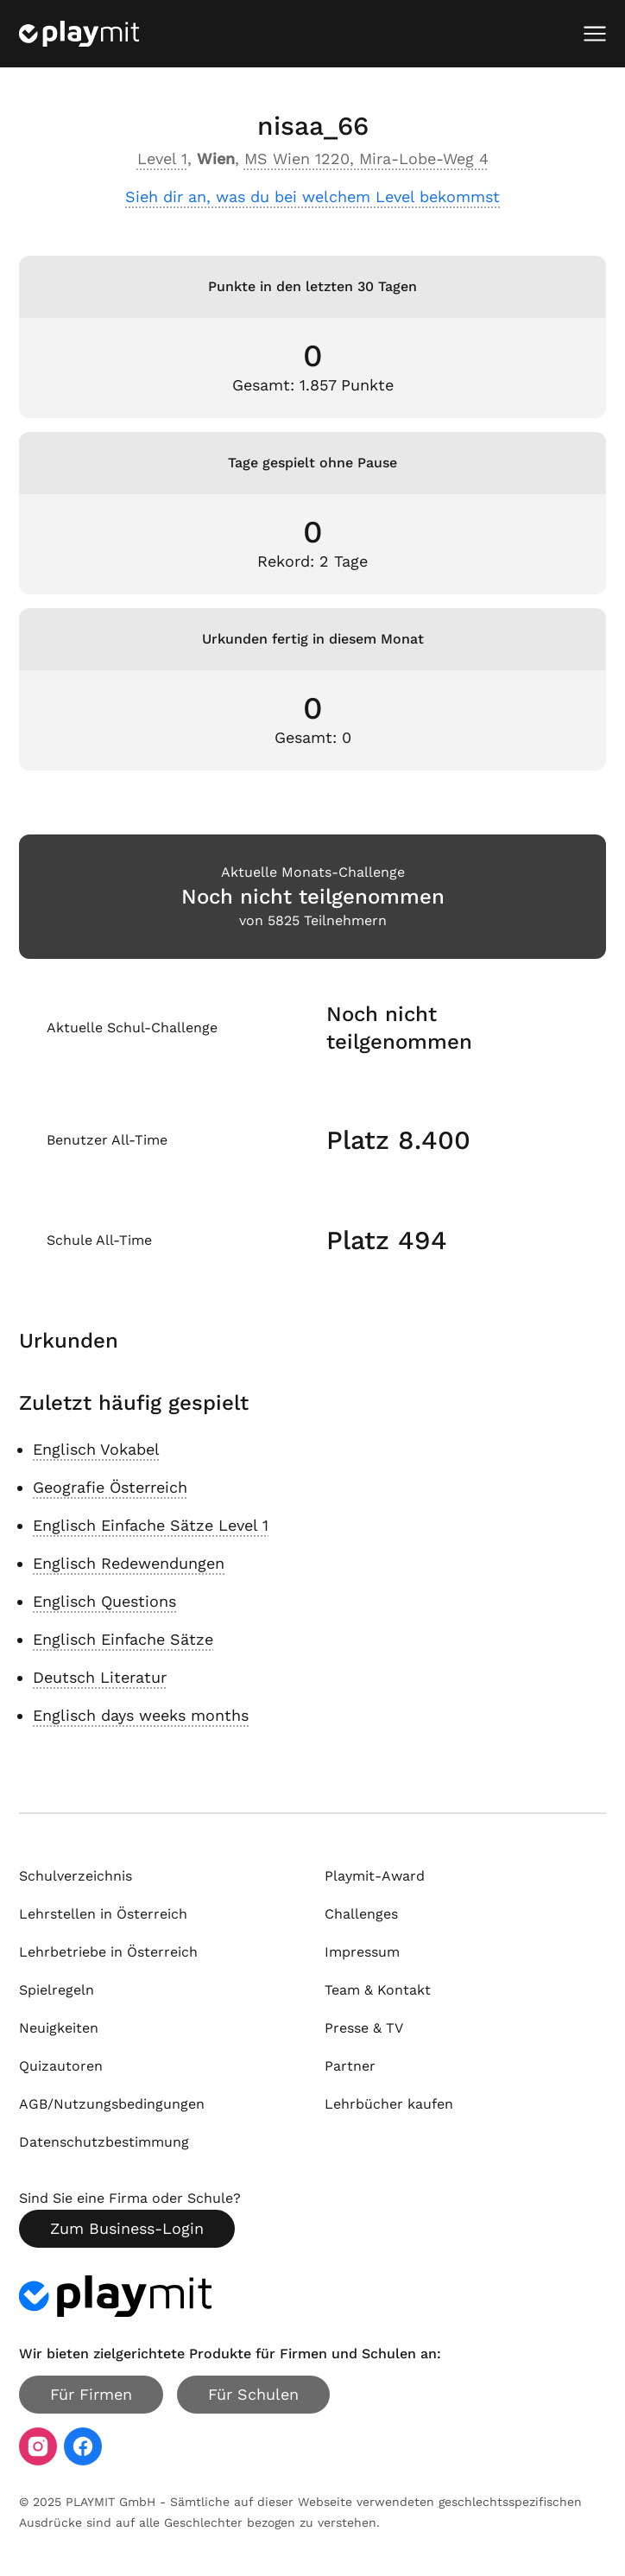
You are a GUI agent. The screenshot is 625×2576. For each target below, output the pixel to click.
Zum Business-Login (127, 2228)
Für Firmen (91, 2394)
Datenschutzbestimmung (104, 2142)
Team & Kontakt (378, 1990)
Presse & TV (364, 2028)
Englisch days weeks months (141, 1715)
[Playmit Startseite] (79, 34)
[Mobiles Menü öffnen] (595, 33)
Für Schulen (253, 2394)
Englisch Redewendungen (128, 1563)
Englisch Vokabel (96, 1449)
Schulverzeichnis (75, 1876)
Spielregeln (56, 1990)
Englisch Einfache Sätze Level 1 (150, 1525)
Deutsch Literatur (100, 1677)
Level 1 (162, 158)
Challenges (361, 1914)
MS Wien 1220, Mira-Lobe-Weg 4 (366, 158)
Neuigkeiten (58, 2028)
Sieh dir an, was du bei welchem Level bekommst (312, 196)
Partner (350, 2066)
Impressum (362, 1952)
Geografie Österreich (110, 1487)
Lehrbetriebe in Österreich (108, 1952)
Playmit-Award (375, 1876)
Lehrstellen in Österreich (103, 1914)
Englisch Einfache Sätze (123, 1639)
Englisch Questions (104, 1601)
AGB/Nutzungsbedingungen (112, 2104)
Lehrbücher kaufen (389, 2104)
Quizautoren (61, 2066)
